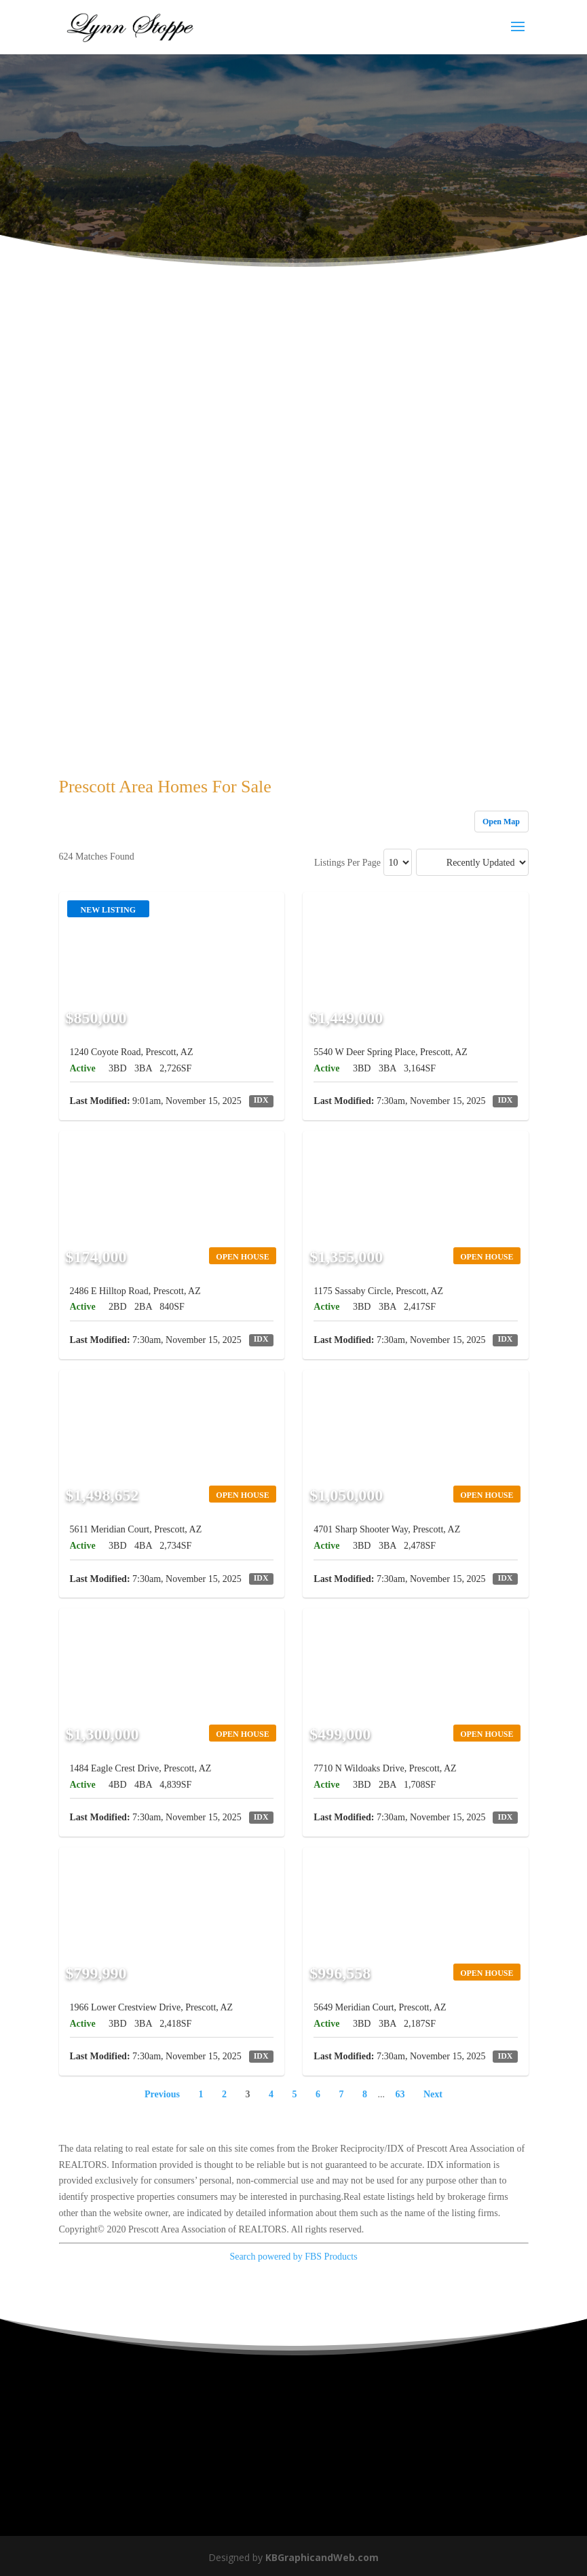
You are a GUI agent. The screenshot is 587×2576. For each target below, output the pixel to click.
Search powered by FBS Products (293, 2256)
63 (399, 2094)
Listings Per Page (347, 863)
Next (432, 2094)
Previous (162, 2094)
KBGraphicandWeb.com (322, 2557)
